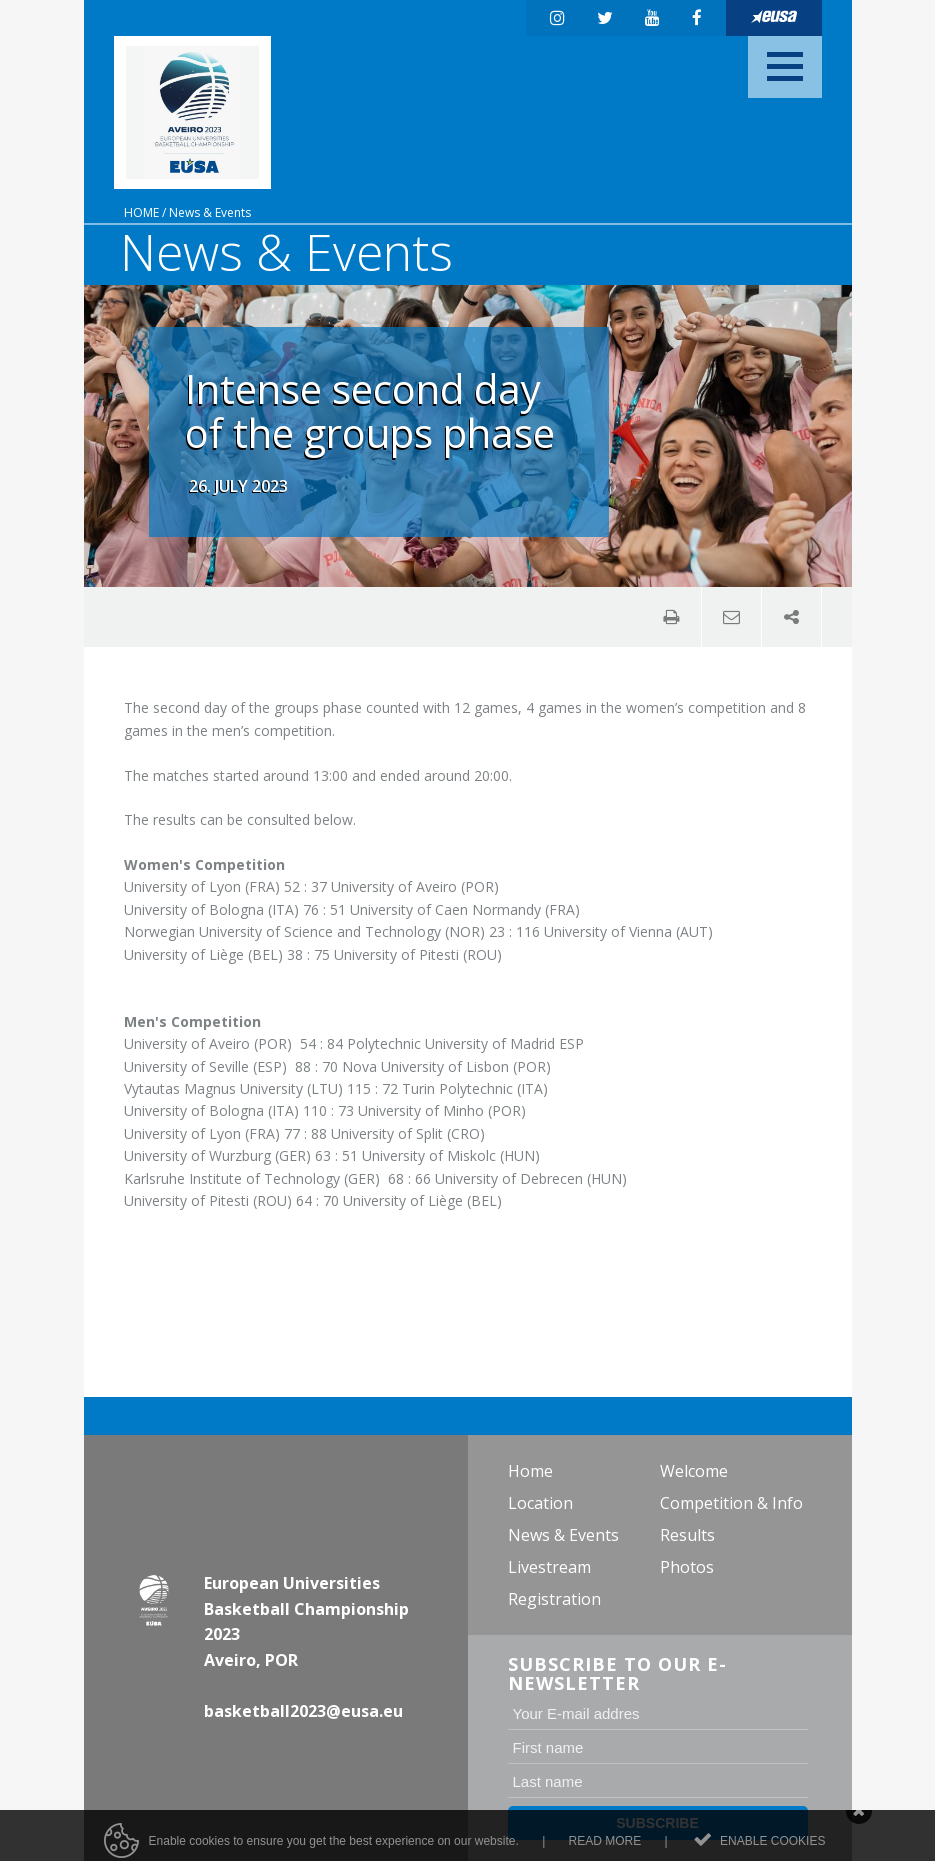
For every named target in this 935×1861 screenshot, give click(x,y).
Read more (605, 1848)
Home (141, 212)
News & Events (210, 212)
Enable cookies (772, 1848)
